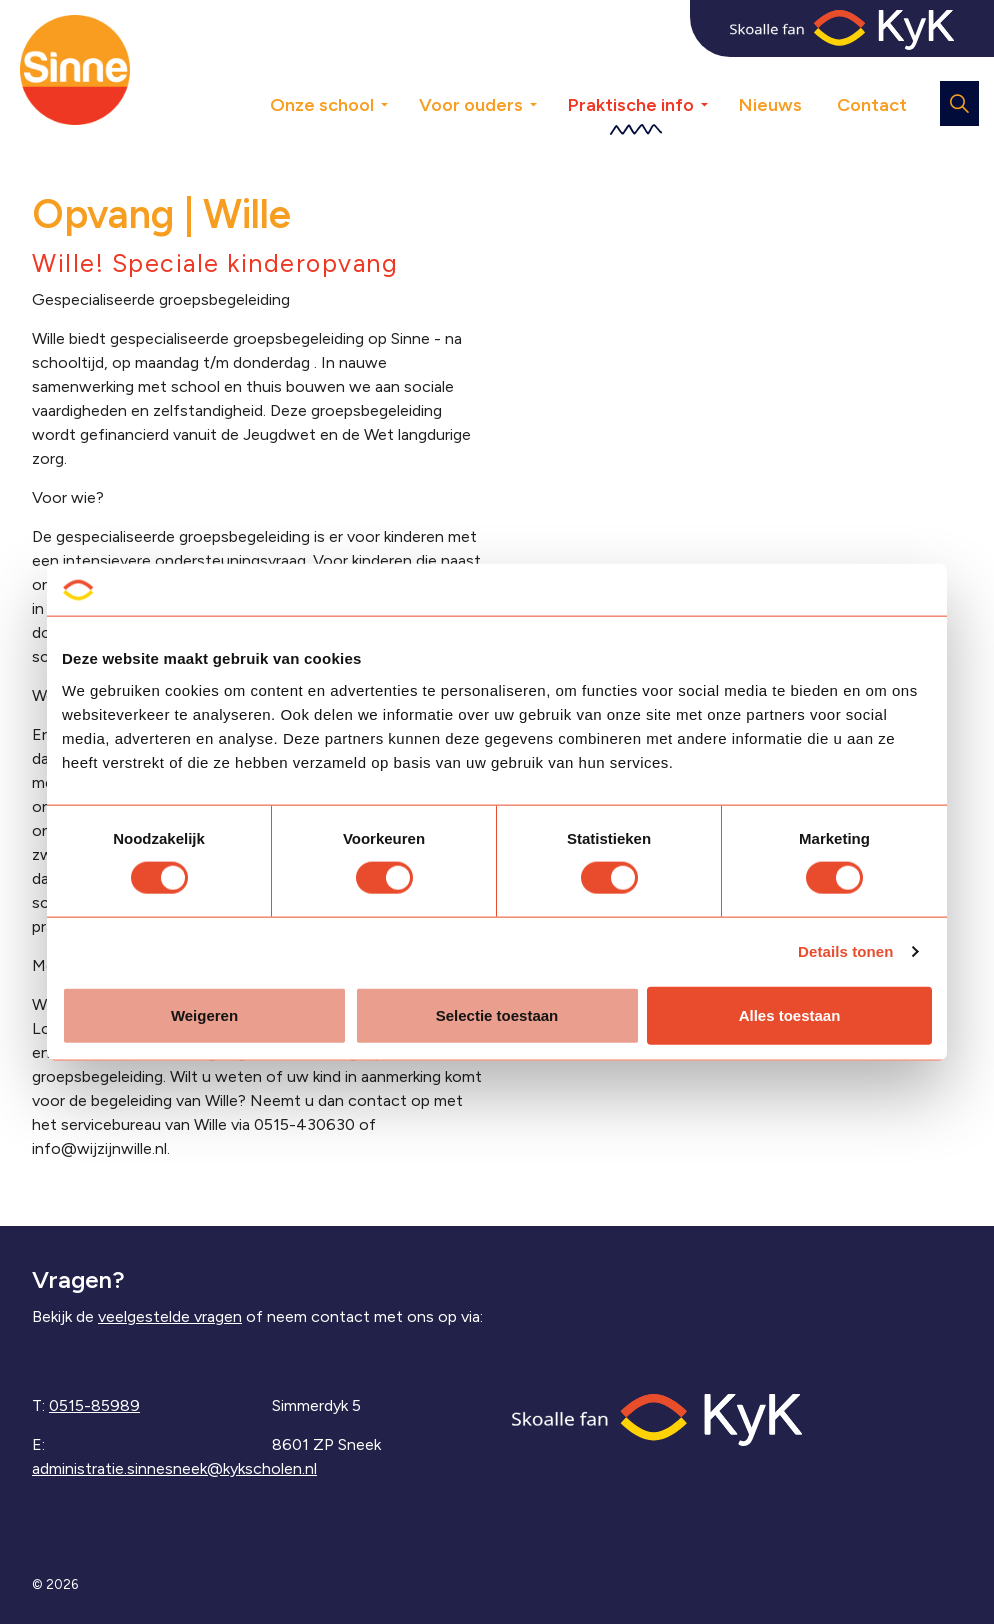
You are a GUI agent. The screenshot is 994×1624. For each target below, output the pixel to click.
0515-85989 (94, 1405)
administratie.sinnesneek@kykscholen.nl (174, 1468)
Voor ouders (471, 105)
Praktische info (631, 105)
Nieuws (770, 105)
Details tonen (845, 951)
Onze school (322, 105)
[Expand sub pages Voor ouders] (548, 70)
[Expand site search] (959, 103)
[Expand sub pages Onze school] (399, 70)
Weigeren (204, 1014)
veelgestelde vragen (170, 1316)
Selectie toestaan (497, 1014)
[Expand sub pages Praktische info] (719, 70)
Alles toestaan (790, 1014)
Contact (872, 105)
